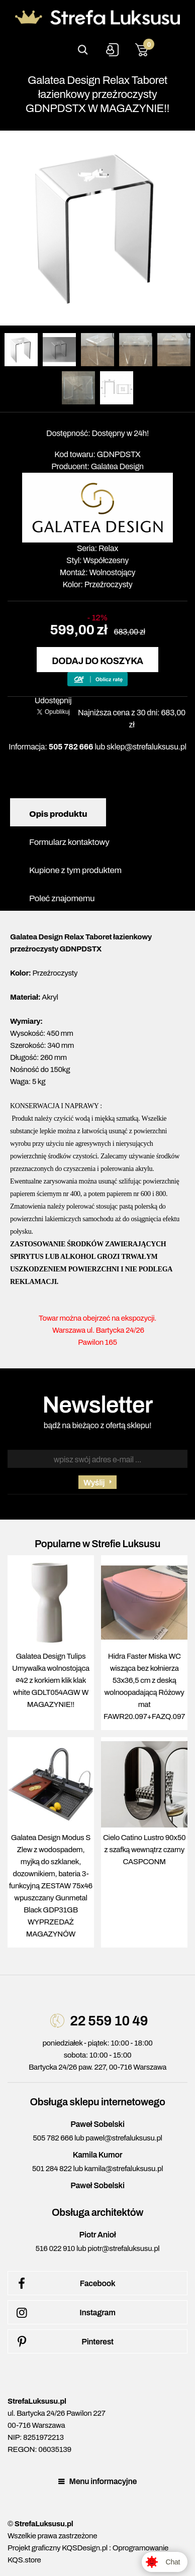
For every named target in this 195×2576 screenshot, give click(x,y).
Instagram (64, 2313)
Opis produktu (58, 814)
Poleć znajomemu (61, 898)
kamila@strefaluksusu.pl (123, 2169)
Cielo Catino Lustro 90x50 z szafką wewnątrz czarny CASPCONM (144, 1850)
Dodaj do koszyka (97, 661)
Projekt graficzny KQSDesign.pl (58, 2548)
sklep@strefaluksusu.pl (146, 746)
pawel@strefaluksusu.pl (123, 2138)
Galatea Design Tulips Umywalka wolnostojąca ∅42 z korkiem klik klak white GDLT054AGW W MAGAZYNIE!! (50, 1680)
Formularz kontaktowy (69, 842)
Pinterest (63, 2342)
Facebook (64, 2284)
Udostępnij (53, 700)
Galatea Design (117, 466)
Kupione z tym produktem (75, 870)
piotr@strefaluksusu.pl (123, 2248)
